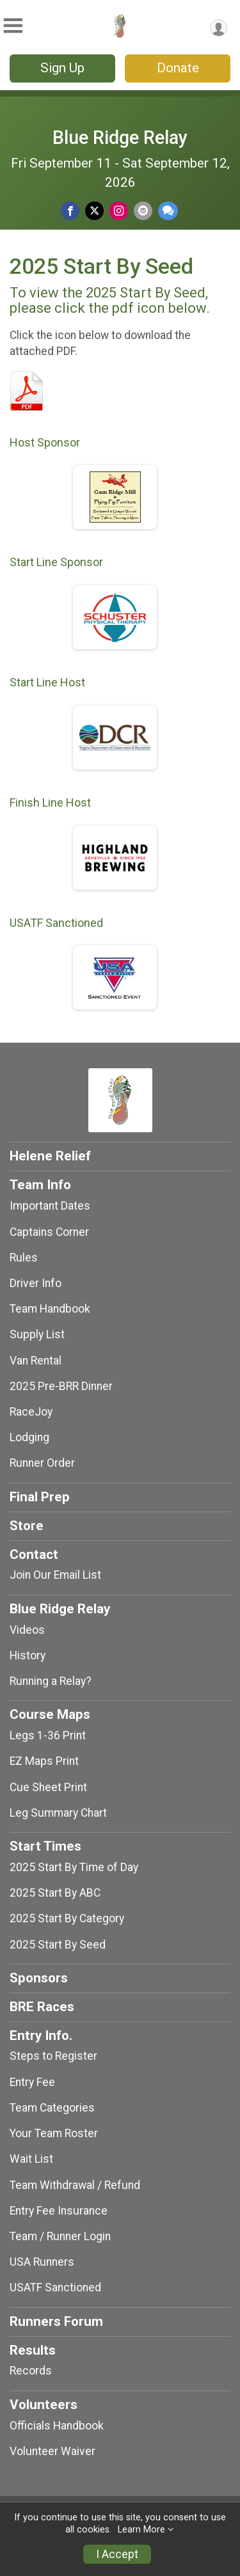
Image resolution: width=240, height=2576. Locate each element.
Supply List (37, 1334)
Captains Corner (49, 1232)
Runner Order (42, 1463)
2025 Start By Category (67, 1918)
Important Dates (50, 1205)
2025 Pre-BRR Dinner (61, 1386)
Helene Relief (50, 1156)
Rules (24, 1257)
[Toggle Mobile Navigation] (13, 26)
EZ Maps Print (44, 1761)
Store (27, 1525)
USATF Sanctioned (55, 2287)
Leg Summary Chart (58, 1812)
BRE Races (42, 2006)
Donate (178, 67)
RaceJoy (31, 1411)
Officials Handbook (57, 2425)
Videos (27, 1630)
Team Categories (52, 2107)
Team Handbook (50, 1308)
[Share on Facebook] (70, 210)
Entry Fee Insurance (59, 2210)
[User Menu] (218, 27)
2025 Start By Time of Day (74, 1867)
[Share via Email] (143, 210)
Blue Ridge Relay (120, 137)
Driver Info (35, 1283)
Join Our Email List (55, 1575)
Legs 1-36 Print (48, 1735)
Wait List (31, 2159)
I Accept (117, 2554)
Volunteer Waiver (52, 2451)
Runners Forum (56, 2321)
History (27, 1655)
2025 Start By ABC (55, 1892)
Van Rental (35, 1360)
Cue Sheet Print (48, 1787)
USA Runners (42, 2262)
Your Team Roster (54, 2133)
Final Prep (40, 1497)
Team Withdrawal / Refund (75, 2185)
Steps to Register (53, 2056)
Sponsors (39, 1978)
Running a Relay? (51, 1681)
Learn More (141, 2529)
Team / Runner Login (60, 2236)
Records (31, 2370)
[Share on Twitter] (94, 210)
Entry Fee (32, 2082)
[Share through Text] (168, 210)
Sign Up (62, 67)
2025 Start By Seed (58, 1944)
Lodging (29, 1437)
